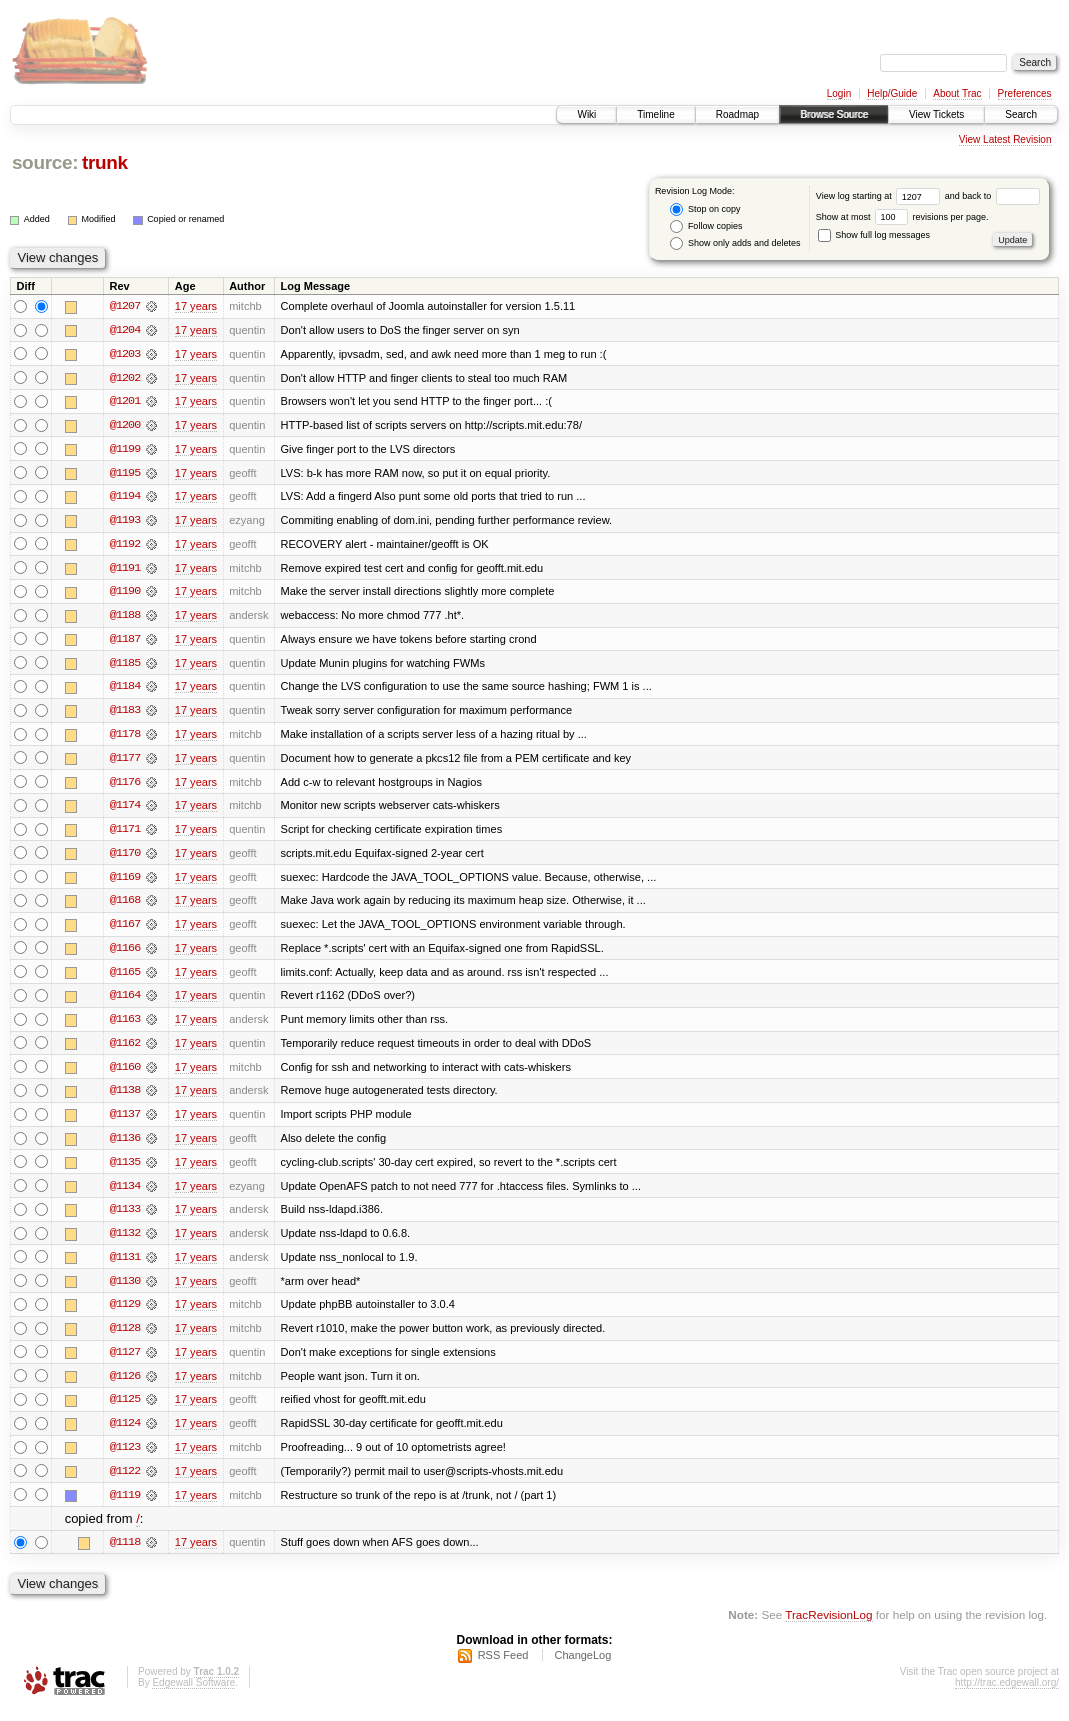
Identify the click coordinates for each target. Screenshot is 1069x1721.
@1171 (125, 834)
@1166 (125, 954)
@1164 (125, 1002)
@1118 (125, 1554)
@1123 (125, 1458)
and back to (992, 196)
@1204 (125, 330)
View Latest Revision (1005, 139)
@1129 (125, 1314)
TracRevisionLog (828, 1626)
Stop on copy (705, 209)
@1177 (125, 762)
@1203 (125, 354)
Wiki (586, 114)
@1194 (125, 498)
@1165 (125, 978)
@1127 (125, 1362)
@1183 (125, 714)
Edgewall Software (193, 1694)
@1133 (125, 1218)
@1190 (125, 594)
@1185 (125, 666)
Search (1021, 114)
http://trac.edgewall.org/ (1007, 1694)
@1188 (125, 618)
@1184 (125, 690)
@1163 (125, 1026)
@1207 (125, 306)
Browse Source (834, 114)
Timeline (655, 114)
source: (45, 162)
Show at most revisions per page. (902, 217)
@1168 (125, 906)
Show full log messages (874, 235)
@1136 (125, 1146)
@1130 (125, 1290)
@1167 (125, 930)
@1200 (125, 426)
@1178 (125, 738)
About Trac (957, 93)
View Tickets (936, 114)
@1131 (125, 1266)
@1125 (125, 1410)
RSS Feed (503, 1667)
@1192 (125, 546)
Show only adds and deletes (735, 243)
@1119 (125, 1506)
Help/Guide (892, 93)
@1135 (125, 1170)
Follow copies (706, 226)
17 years (196, 306)
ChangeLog (582, 1667)
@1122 (125, 1482)
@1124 (125, 1434)
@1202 (125, 378)
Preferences (1025, 93)
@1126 (125, 1386)
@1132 (125, 1242)
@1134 (125, 1194)
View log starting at (880, 196)
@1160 (125, 1074)
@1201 (125, 402)
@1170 (125, 858)
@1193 (125, 522)
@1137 (125, 1122)
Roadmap (737, 114)
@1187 (125, 642)
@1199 (125, 450)
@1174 (125, 810)
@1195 (125, 474)
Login (839, 93)
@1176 (125, 786)
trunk (105, 162)
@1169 (125, 882)
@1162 (125, 1050)
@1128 (125, 1338)
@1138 (125, 1098)
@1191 (125, 570)
